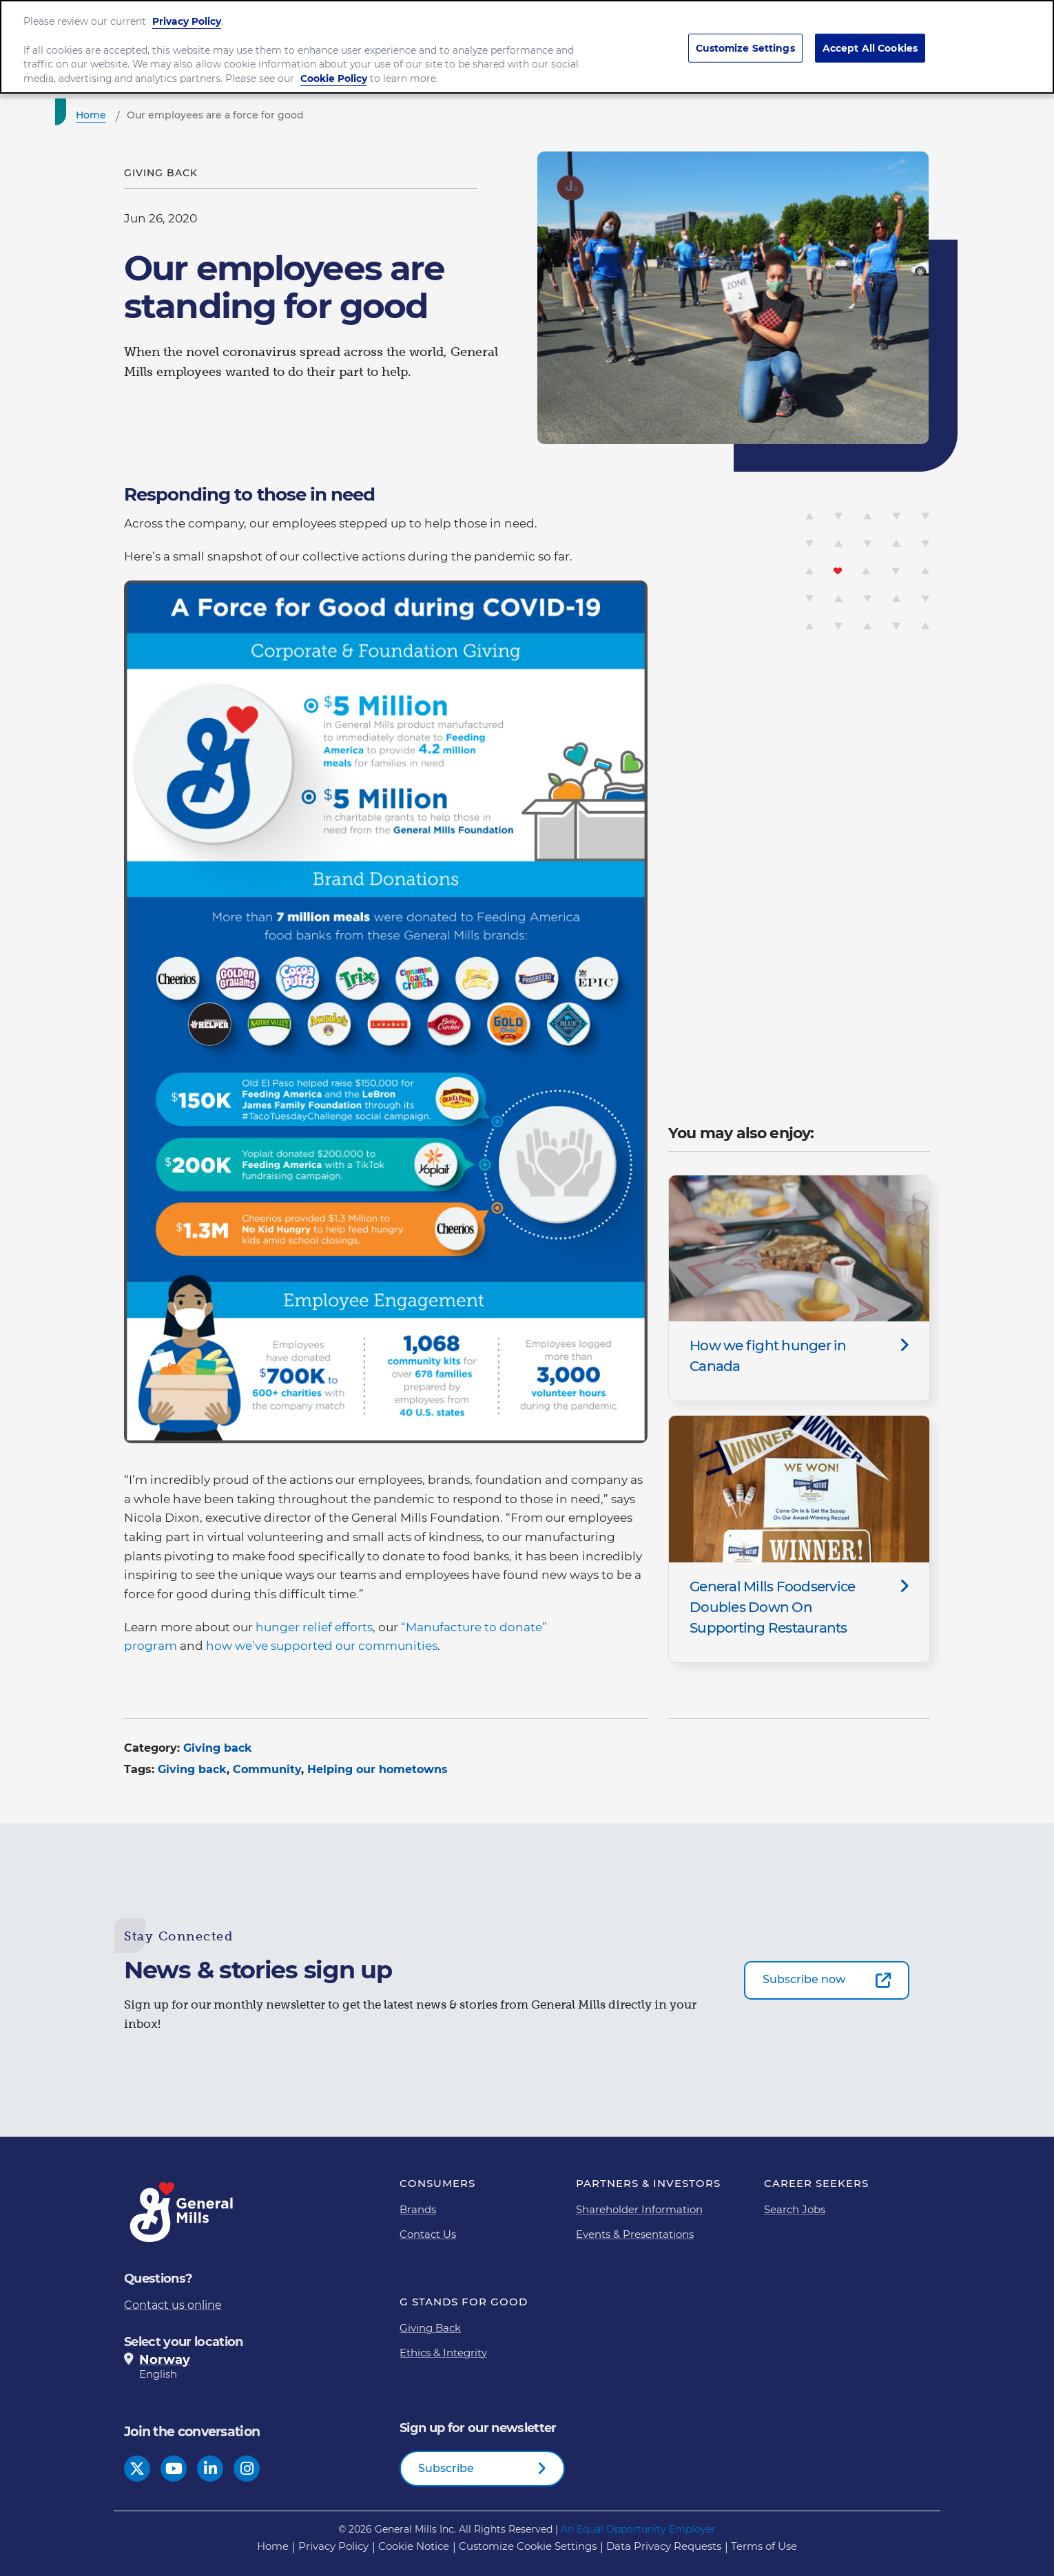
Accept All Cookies (870, 42)
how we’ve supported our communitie (319, 1646)
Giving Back (430, 2327)
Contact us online (173, 2305)
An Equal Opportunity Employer (638, 2529)
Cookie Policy (333, 72)
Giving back (217, 1748)
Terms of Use (764, 2546)
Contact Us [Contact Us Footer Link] (428, 2234)
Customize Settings (745, 42)
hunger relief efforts (314, 1627)
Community (267, 1769)
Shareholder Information (639, 2209)
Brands (418, 2209)
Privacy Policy (186, 15)
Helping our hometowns (377, 1769)
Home (273, 2546)
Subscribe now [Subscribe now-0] (804, 1979)
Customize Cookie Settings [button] (528, 2546)
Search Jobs (794, 2209)
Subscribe (446, 2468)
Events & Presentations (635, 2234)
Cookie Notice (413, 2546)
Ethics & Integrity (443, 2352)
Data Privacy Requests (663, 2546)
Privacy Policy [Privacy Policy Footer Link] (333, 2546)
